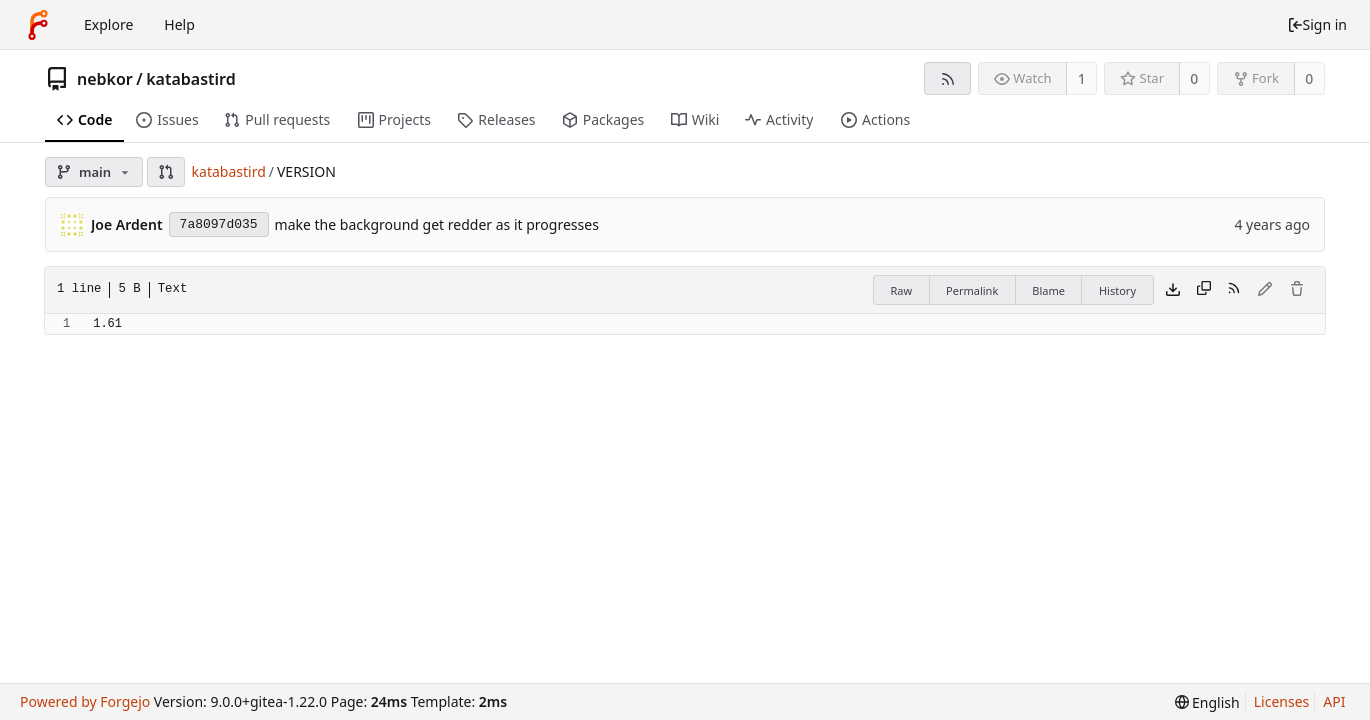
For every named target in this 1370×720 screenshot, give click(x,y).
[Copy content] (1204, 290)
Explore (108, 24)
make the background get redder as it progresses (437, 224)
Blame (1048, 290)
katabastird (191, 79)
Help (179, 24)
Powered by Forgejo (85, 701)
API (1334, 701)
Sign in (1317, 24)
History (1117, 290)
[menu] (1207, 702)
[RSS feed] (947, 78)
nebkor (105, 79)
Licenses (1282, 701)
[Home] (38, 25)
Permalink (972, 290)
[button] (166, 172)
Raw (901, 290)
